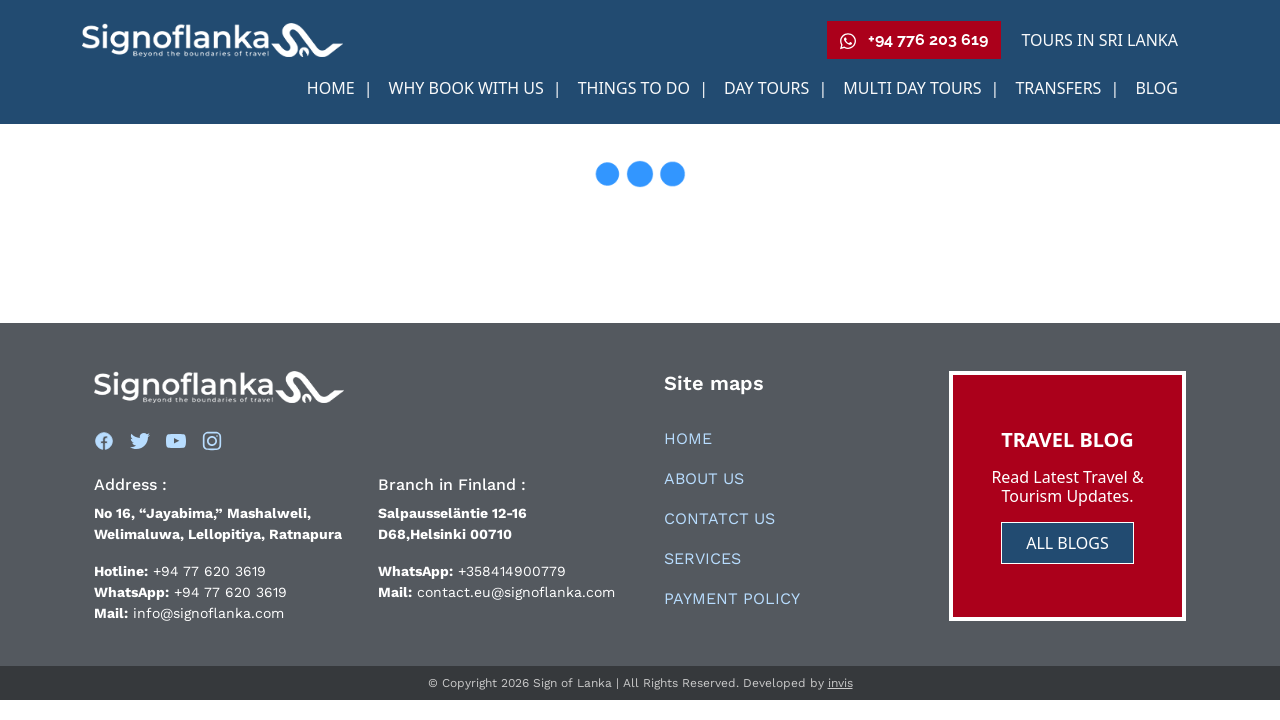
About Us (704, 478)
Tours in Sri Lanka (1099, 40)
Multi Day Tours (914, 88)
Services (702, 558)
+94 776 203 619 (914, 40)
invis (840, 683)
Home (333, 88)
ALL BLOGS (1067, 543)
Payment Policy (732, 598)
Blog (1156, 88)
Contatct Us (719, 518)
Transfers (1060, 88)
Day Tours (769, 88)
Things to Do (636, 88)
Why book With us (468, 88)
